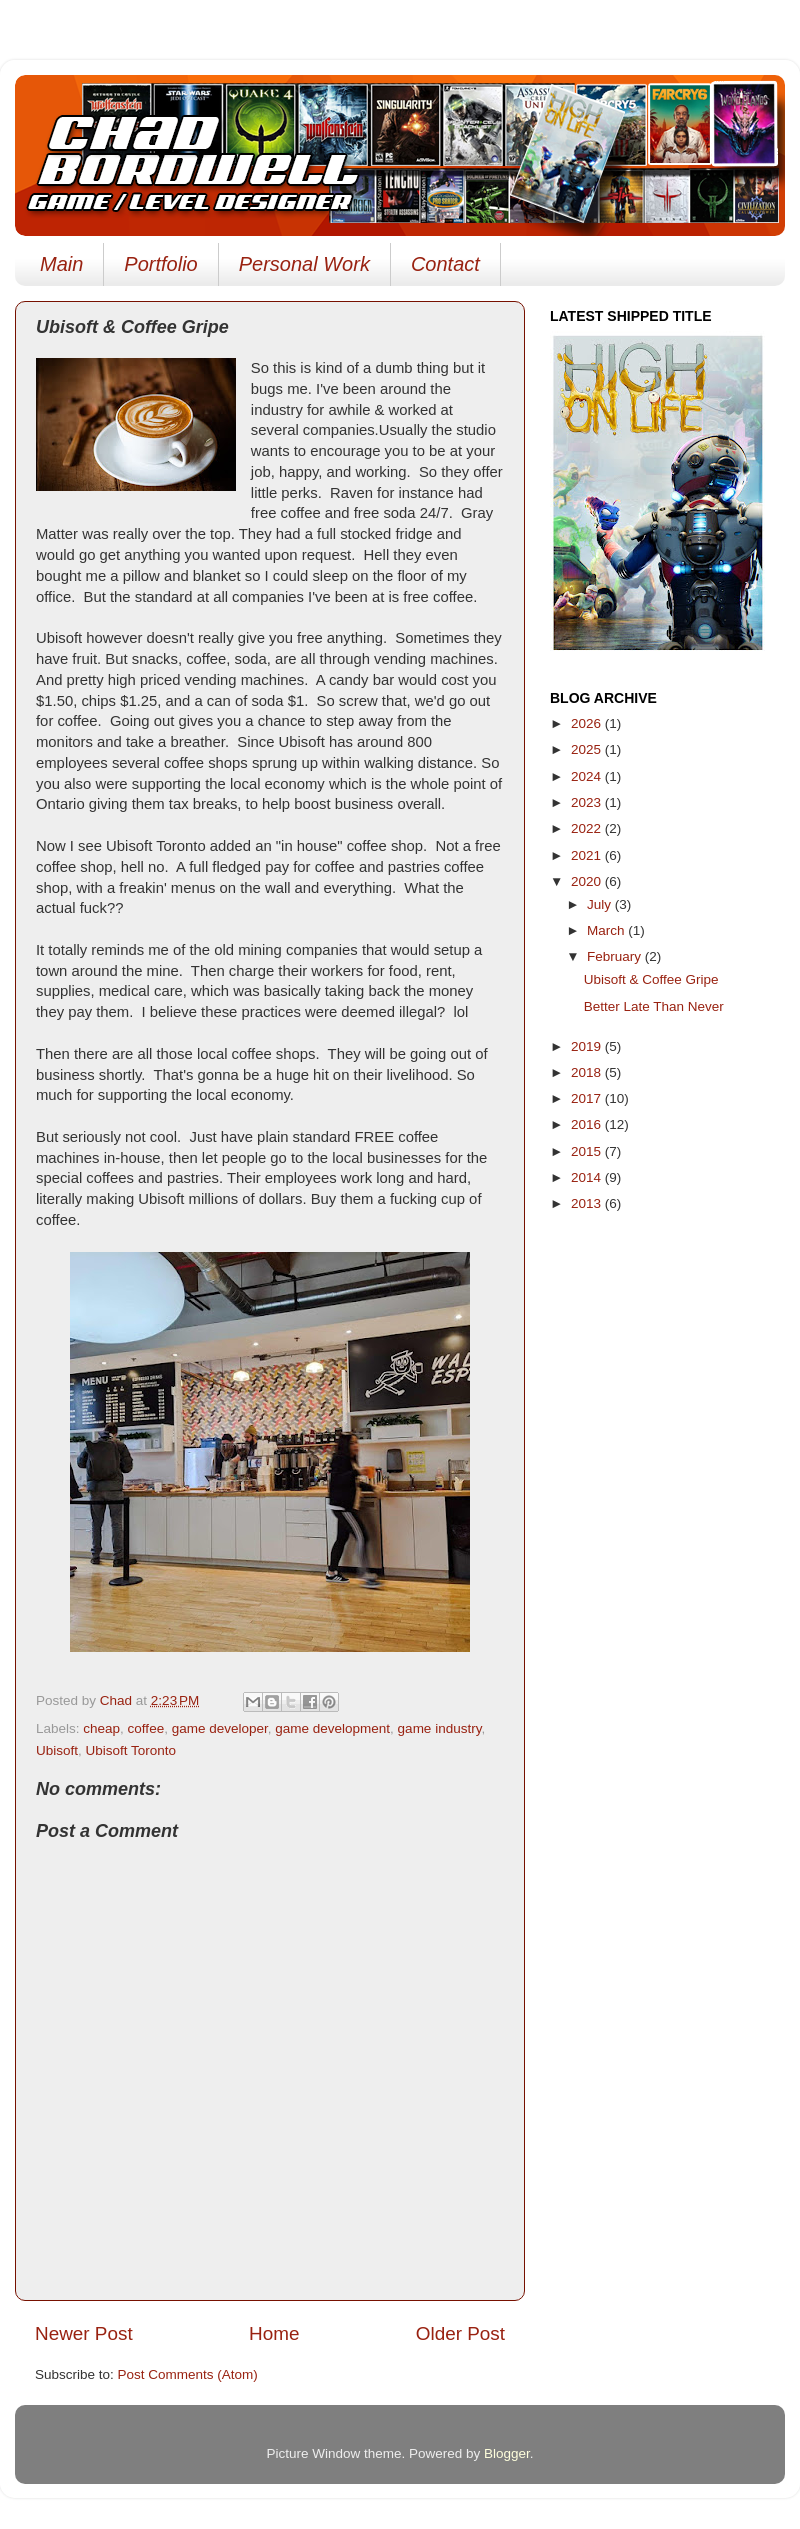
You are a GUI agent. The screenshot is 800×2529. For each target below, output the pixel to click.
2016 (588, 1124)
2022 (588, 828)
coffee (146, 1728)
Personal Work (304, 264)
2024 (588, 776)
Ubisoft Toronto (131, 1750)
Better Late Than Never (654, 1006)
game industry (440, 1728)
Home (274, 2333)
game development (332, 1728)
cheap (101, 1728)
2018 (588, 1072)
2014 (588, 1177)
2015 (588, 1151)
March (607, 930)
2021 (588, 855)
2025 (588, 749)
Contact (445, 264)
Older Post (460, 2333)
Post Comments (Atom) (188, 2374)
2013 (588, 1203)
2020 (588, 881)
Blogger (507, 2453)
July (601, 904)
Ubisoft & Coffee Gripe (651, 979)
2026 (588, 723)
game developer (220, 1728)
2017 (588, 1098)
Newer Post (84, 2333)
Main (61, 264)
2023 (588, 802)
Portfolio (160, 264)
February (616, 956)
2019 (588, 1046)
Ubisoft (57, 1750)
